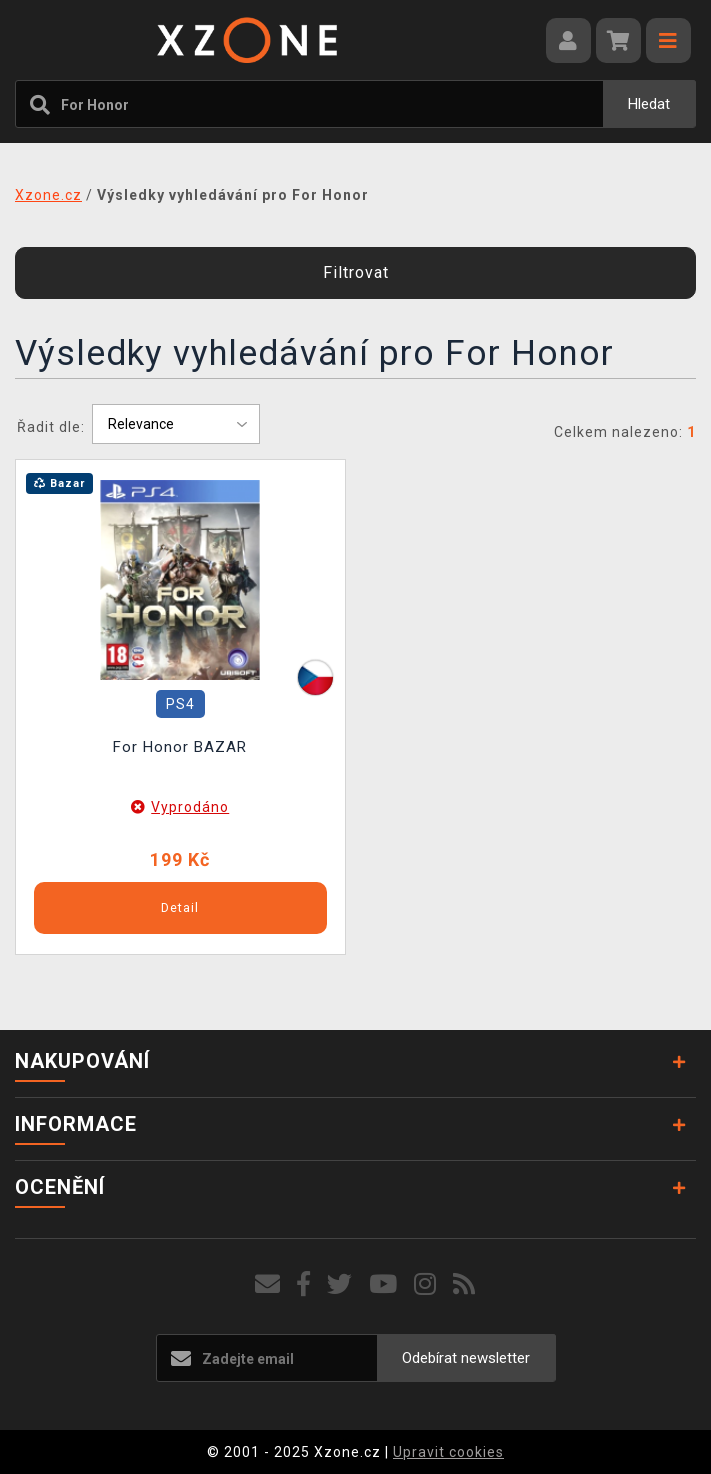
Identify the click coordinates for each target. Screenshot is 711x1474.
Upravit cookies (448, 1452)
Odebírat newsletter (466, 1358)
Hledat (649, 104)
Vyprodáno (190, 807)
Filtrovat (356, 272)
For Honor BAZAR (180, 747)
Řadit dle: (51, 427)
